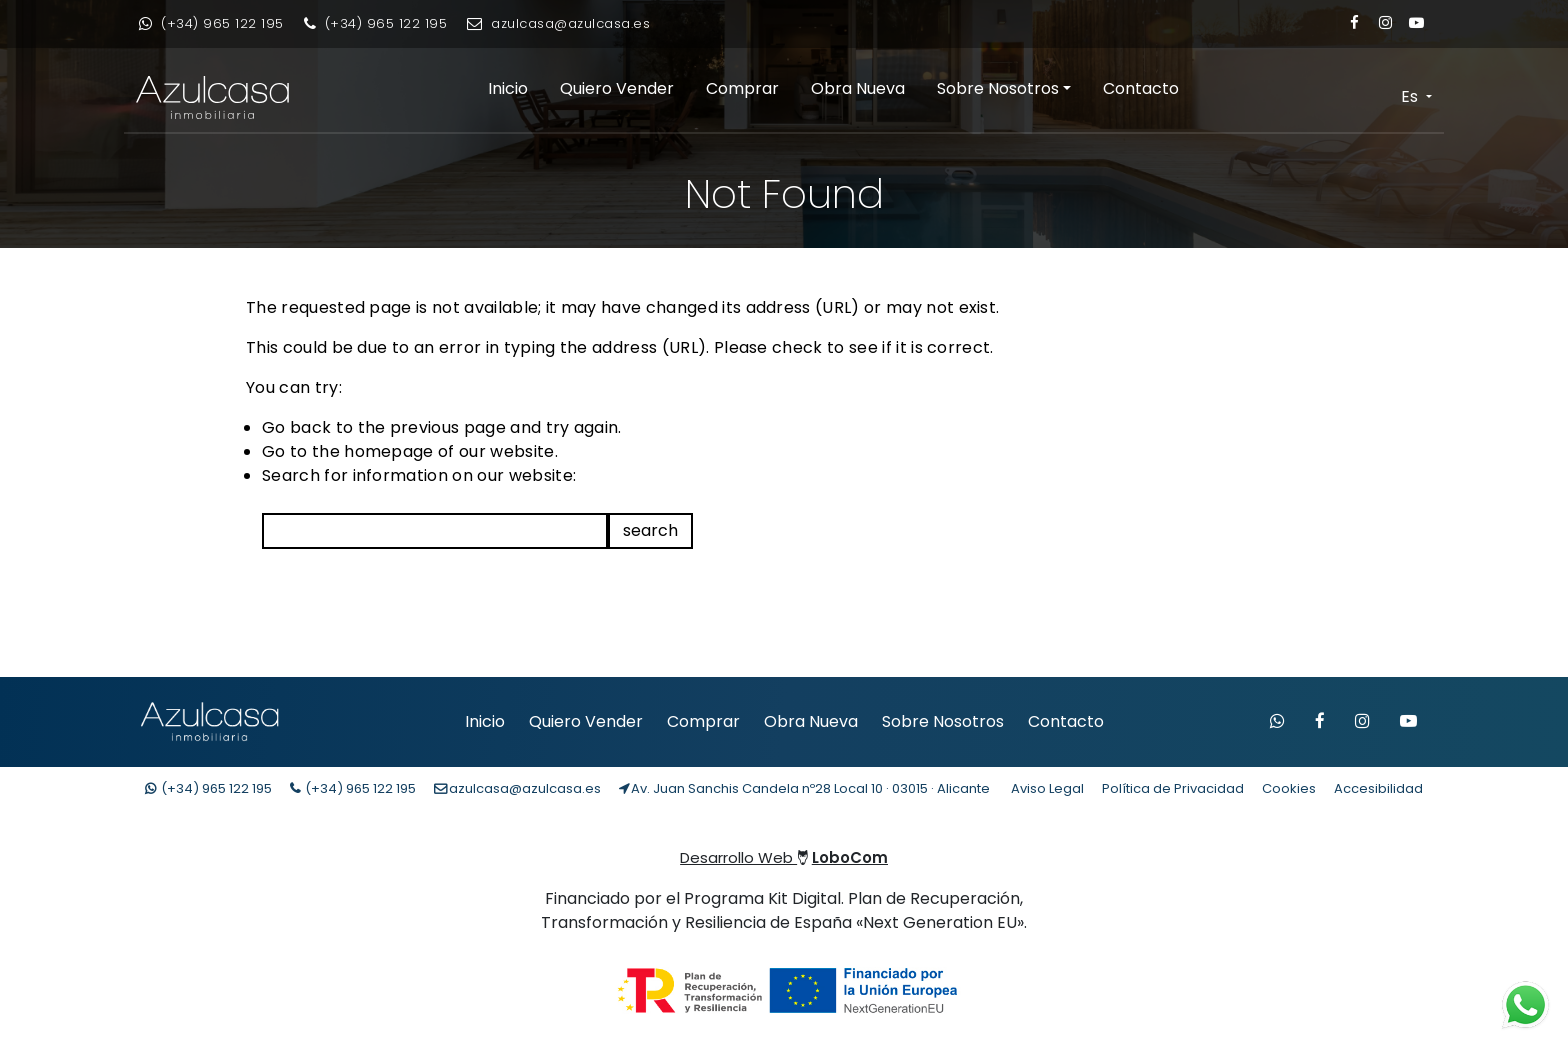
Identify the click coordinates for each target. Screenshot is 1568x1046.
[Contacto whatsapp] (211, 24)
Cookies (1289, 788)
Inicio (508, 88)
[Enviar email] (558, 24)
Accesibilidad (1378, 788)
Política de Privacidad (1173, 788)
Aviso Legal (1047, 788)
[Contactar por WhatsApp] (1277, 722)
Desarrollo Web (784, 857)
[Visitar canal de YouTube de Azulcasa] (1408, 722)
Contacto (1141, 88)
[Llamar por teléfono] (376, 24)
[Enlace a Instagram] (1385, 22)
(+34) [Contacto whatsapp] (208, 788)
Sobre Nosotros (998, 88)
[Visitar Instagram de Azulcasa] (1362, 722)
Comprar (742, 88)
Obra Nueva (858, 88)
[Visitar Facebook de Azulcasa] (1320, 722)
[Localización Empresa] (804, 789)
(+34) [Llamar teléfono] (353, 788)
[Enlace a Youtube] (1416, 22)
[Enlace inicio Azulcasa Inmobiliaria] (201, 97)
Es (1411, 96)
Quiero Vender (617, 88)
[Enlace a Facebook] (1354, 22)
